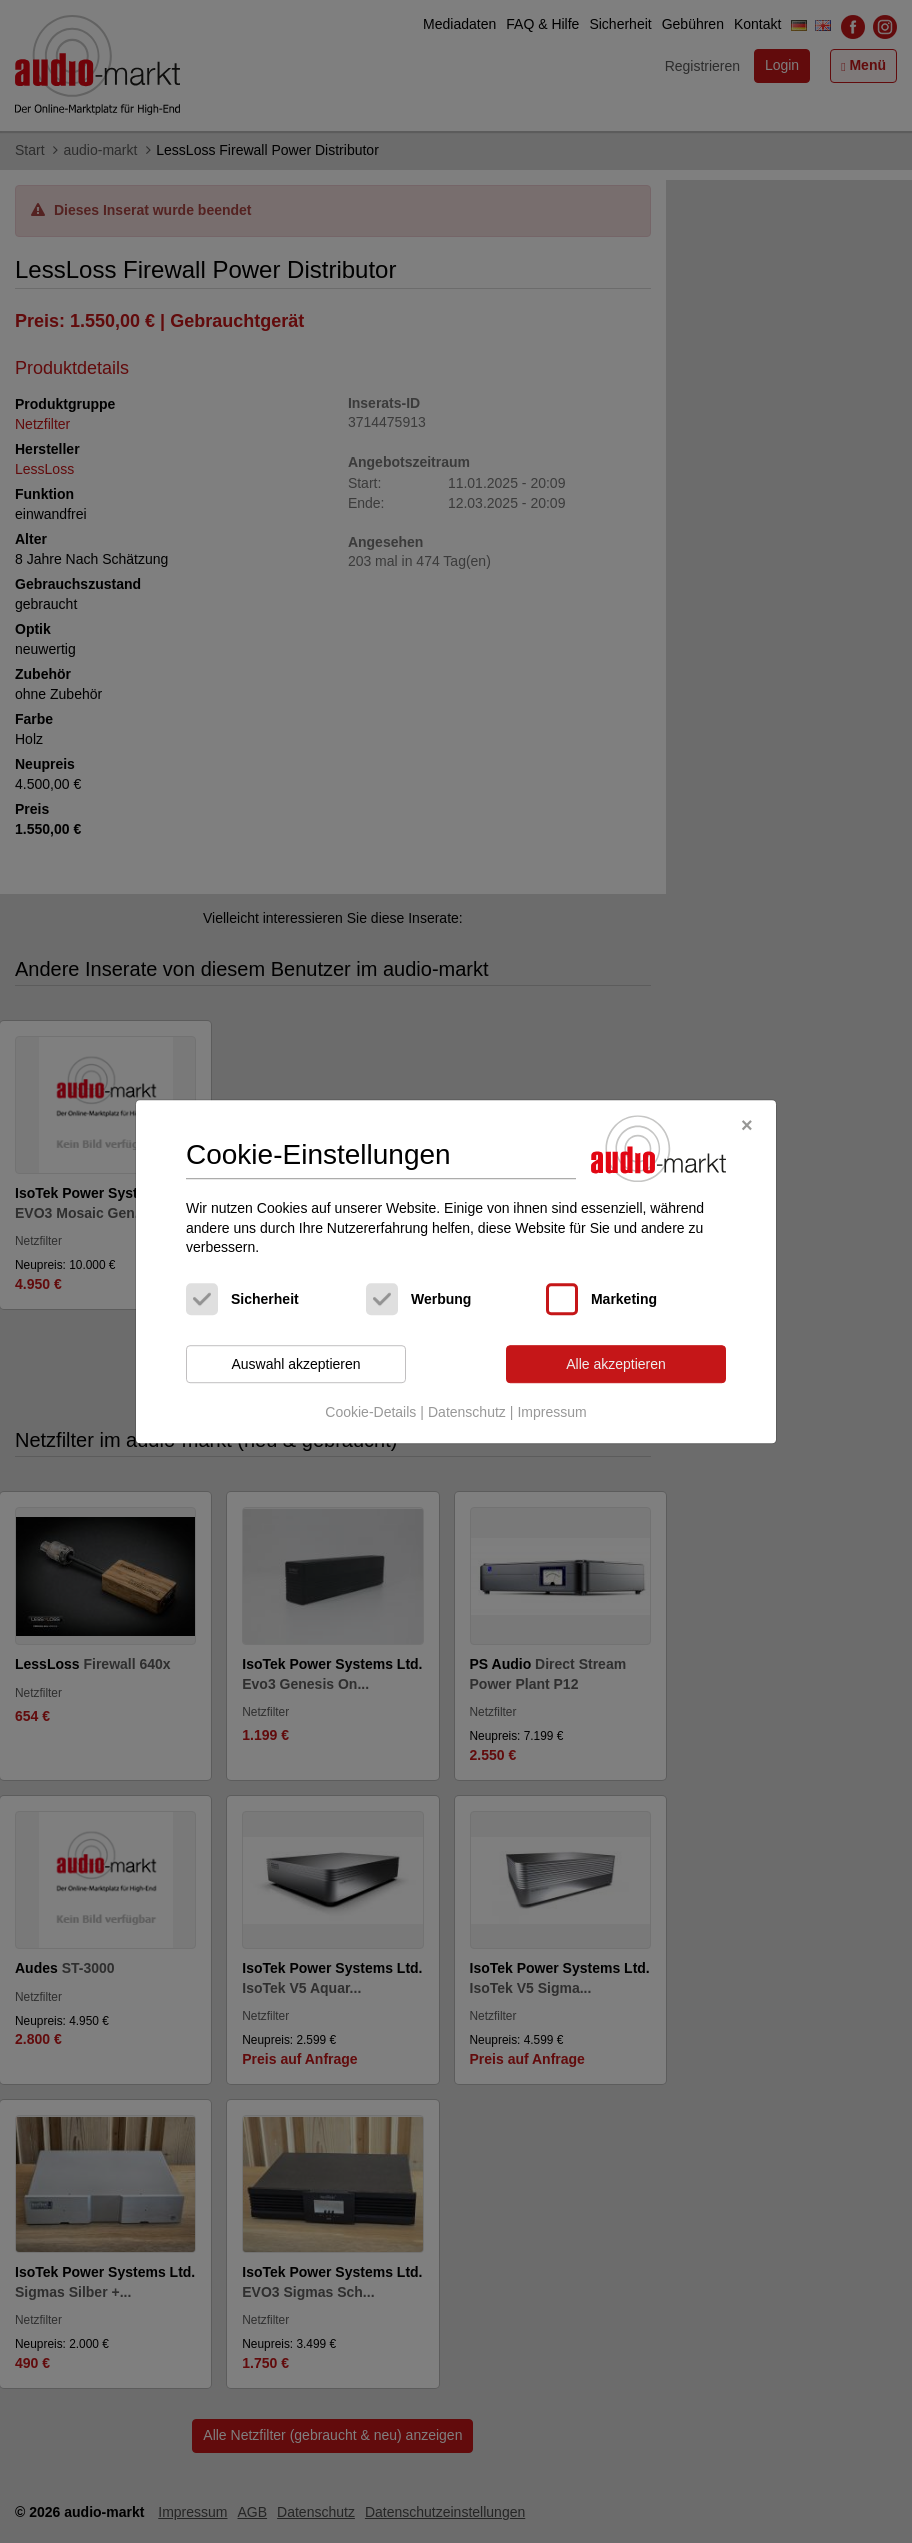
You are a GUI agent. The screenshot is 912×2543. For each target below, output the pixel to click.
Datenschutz (467, 1413)
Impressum (551, 1413)
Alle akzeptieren (616, 1364)
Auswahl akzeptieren (295, 1364)
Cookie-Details (370, 1413)
